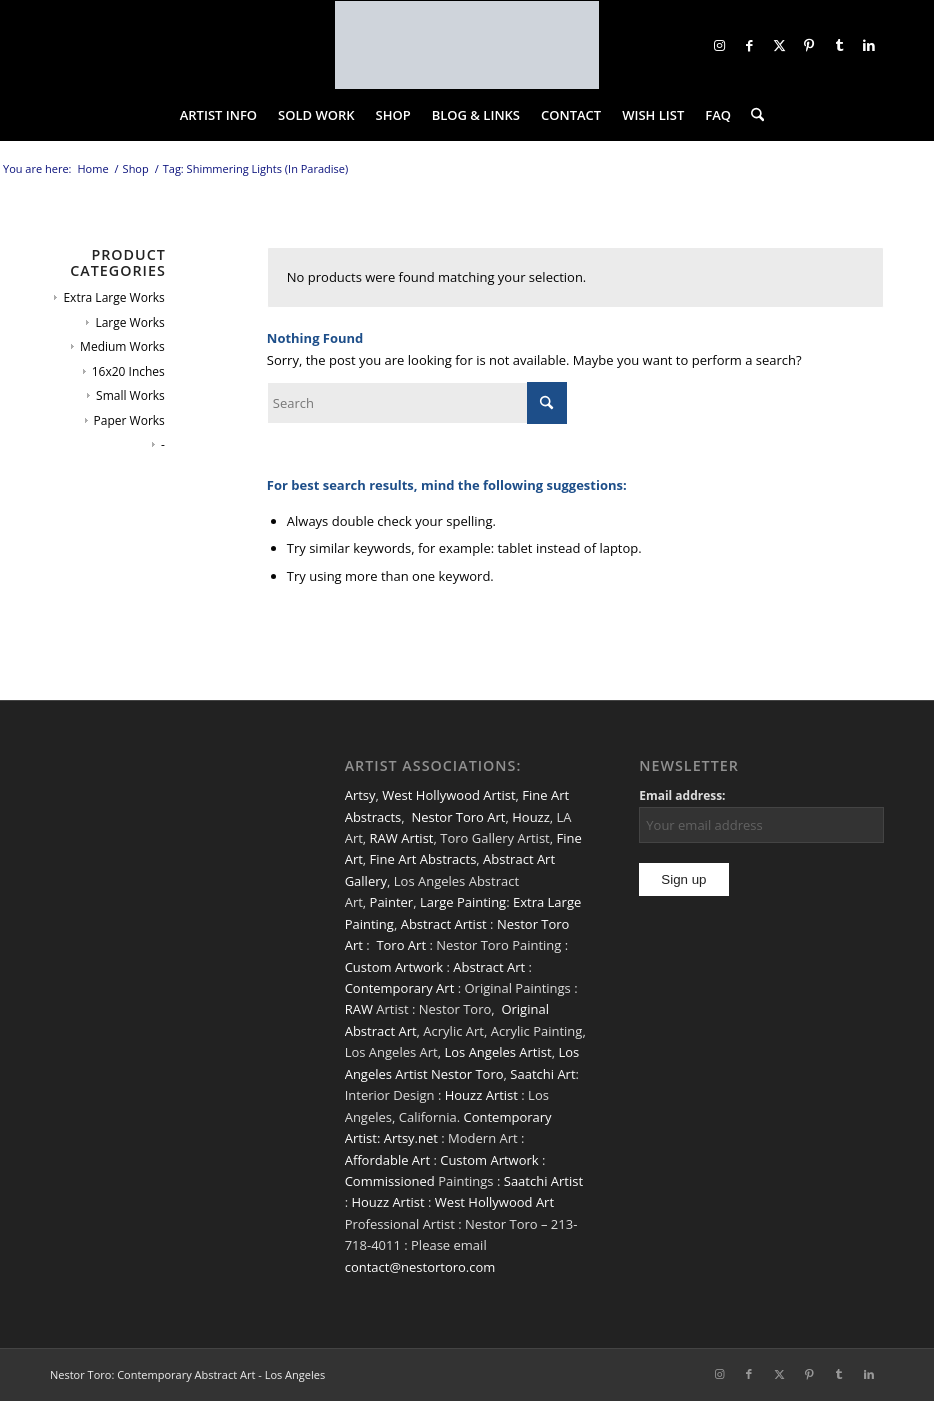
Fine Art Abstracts (423, 859)
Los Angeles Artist (497, 1052)
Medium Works (122, 346)
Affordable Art (387, 1160)
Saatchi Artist (543, 1181)
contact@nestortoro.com (420, 1267)
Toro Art (401, 945)
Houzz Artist (481, 1095)
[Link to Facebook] (749, 45)
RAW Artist (402, 838)
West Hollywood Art (494, 1202)
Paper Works (129, 420)
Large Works (129, 322)
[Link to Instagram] (719, 45)
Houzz (531, 817)
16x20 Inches (128, 371)
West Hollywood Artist (448, 795)
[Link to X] (779, 45)
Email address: (682, 795)
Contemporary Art (400, 988)
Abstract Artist (444, 924)
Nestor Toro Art (458, 817)
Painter (392, 902)
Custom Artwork (394, 967)
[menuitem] (218, 115)
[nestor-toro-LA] (467, 45)
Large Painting (463, 902)
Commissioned (390, 1181)
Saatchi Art (542, 1074)
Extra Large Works (113, 297)
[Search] (752, 115)
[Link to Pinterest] (809, 45)
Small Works (130, 395)
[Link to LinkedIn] (869, 45)
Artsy (360, 795)
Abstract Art (489, 967)
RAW (359, 1009)
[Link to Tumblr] (839, 45)
